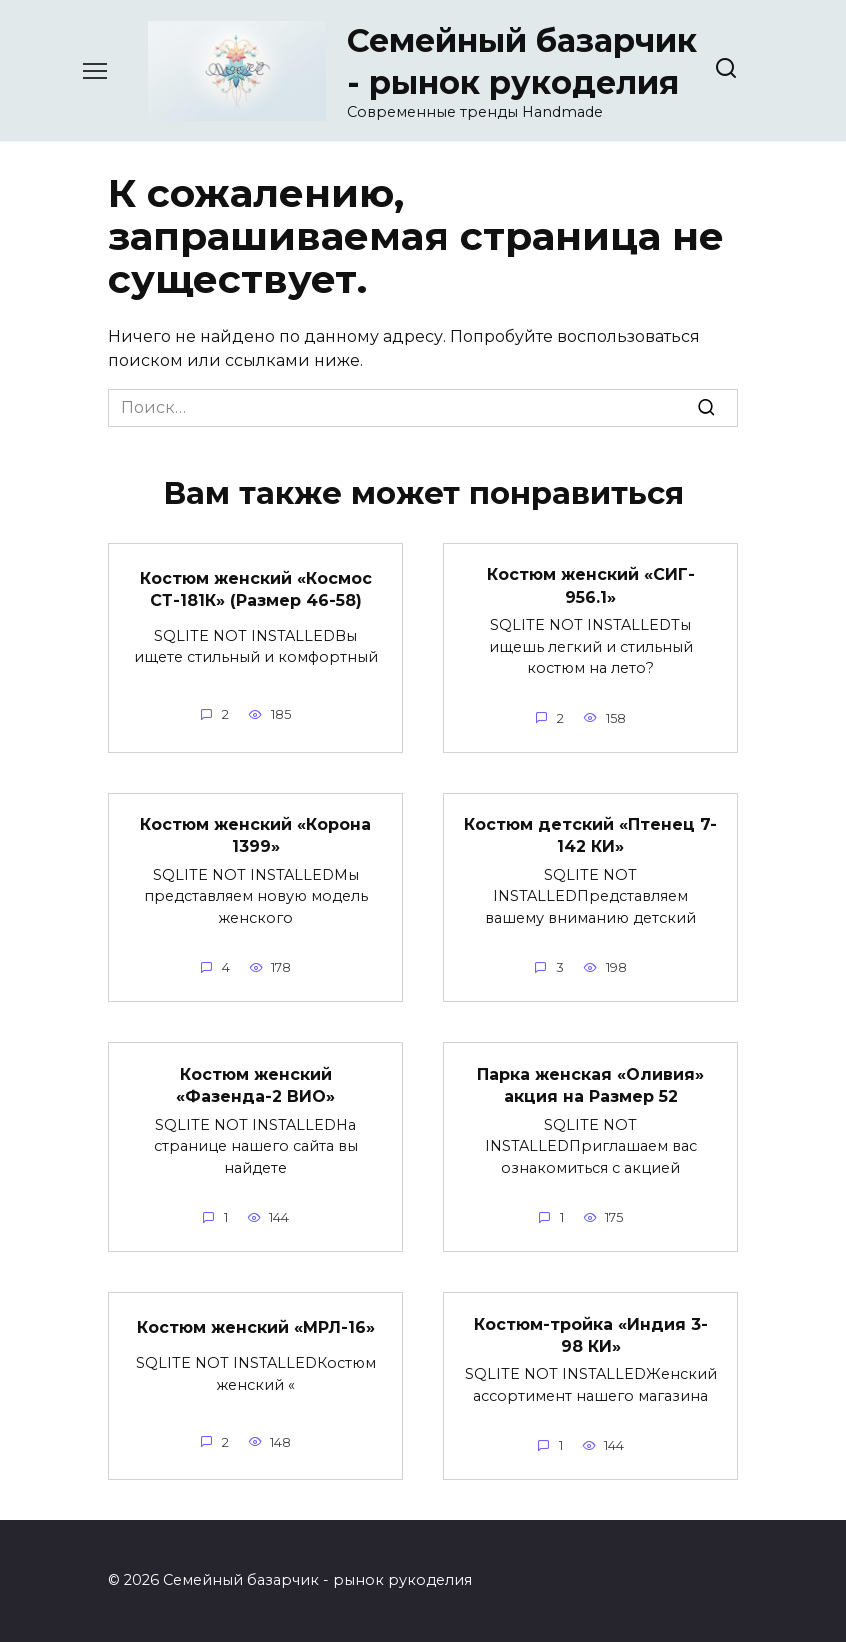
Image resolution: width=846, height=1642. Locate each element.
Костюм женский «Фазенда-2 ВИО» (255, 1084)
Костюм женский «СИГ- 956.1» (591, 585)
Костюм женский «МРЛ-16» (256, 1327)
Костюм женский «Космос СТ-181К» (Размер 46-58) (256, 588)
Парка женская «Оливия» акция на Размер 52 (590, 1084)
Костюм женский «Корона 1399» (255, 835)
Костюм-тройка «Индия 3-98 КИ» (591, 1334)
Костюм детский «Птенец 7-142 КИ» (590, 835)
